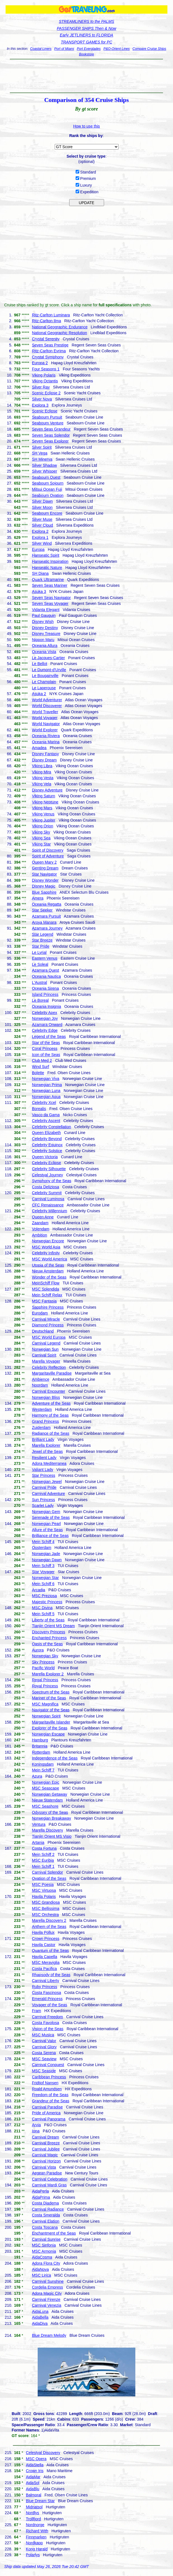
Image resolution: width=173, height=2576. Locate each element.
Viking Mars (42, 808)
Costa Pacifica (44, 1968)
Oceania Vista (44, 651)
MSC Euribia (43, 1860)
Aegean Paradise (47, 2173)
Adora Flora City (46, 2263)
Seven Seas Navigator (51, 597)
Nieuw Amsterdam (48, 1271)
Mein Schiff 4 (43, 1541)
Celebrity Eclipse (46, 1162)
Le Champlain (44, 682)
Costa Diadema (45, 2203)
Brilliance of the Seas (50, 1535)
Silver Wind (42, 543)
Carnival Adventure (48, 1493)
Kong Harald (37, 2549)
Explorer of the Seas (49, 1728)
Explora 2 (40, 531)
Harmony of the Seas (50, 1415)
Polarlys (33, 2555)
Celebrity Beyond (47, 1139)
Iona (35, 2131)
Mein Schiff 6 (43, 1584)
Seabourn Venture (47, 423)
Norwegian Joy (45, 1018)
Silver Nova (42, 399)
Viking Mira (41, 772)
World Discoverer (47, 705)
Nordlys (32, 2513)
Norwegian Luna (46, 1090)
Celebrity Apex (44, 1012)
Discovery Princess (48, 1632)
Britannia (39, 1746)
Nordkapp (34, 2543)
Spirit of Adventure (48, 856)
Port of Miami (64, 49)
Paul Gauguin (44, 615)
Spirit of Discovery (47, 850)
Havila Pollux (43, 1932)
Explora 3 (40, 405)
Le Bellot (39, 663)
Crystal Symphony (48, 357)
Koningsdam (43, 1764)
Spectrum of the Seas (50, 1692)
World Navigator (46, 724)
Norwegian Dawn (47, 1560)
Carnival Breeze (46, 2143)
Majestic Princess (47, 1602)
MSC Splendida (45, 1289)
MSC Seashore (45, 1806)
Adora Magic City (47, 2293)
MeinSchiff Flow (45, 1283)
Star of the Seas (46, 1042)
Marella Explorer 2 (48, 1674)
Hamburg (40, 1740)
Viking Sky (41, 832)
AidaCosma (42, 2257)
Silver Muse (42, 519)
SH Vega (39, 453)
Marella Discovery (47, 1830)
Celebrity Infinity (46, 1253)
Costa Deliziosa (45, 1187)
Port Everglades (88, 49)
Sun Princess (43, 1499)
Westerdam (42, 1409)
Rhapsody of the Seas (51, 1975)
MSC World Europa (48, 1337)
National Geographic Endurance (59, 327)
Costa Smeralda (46, 2215)
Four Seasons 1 (45, 369)
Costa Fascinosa (46, 1992)
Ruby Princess (44, 1986)
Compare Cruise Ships (149, 49)
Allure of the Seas (47, 1529)
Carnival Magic (45, 2155)
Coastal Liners (41, 49)
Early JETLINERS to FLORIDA (86, 35)
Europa (38, 549)
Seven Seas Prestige (50, 345)
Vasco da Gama (45, 1115)
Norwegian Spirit (46, 1716)
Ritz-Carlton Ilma (46, 321)
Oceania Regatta (46, 904)
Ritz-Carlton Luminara (51, 315)
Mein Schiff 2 (43, 1854)
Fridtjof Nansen (45, 2083)
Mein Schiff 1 (43, 1866)
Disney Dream (44, 760)
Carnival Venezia (46, 2305)
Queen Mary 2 (44, 862)
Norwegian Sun (45, 1349)
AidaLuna (40, 2311)
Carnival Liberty (45, 1980)
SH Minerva (42, 459)
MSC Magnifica (45, 1704)
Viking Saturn (43, 796)
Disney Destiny (45, 627)
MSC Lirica (41, 2275)
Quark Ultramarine (48, 579)
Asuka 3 (39, 591)
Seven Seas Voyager (50, 603)
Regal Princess (45, 1680)
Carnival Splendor (47, 1872)
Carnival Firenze (46, 2299)
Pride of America (46, 2113)
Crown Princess (45, 1938)
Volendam (40, 1229)
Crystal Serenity (45, 339)
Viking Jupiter (43, 820)
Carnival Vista (44, 2167)
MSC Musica (43, 2035)
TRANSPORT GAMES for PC (86, 42)
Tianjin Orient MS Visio (51, 1836)
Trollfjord (33, 2519)
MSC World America (49, 1259)
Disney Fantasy (45, 754)
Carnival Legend (46, 1343)
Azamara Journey (47, 928)
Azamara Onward (47, 1024)
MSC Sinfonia (44, 2245)
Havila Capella (44, 1956)
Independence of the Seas (54, 1758)
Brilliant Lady (43, 1439)
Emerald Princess (47, 1998)
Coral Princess (44, 1048)
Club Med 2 (42, 1060)
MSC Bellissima (45, 1908)
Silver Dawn (42, 501)
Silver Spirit (42, 447)
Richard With (37, 2531)
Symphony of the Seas (51, 1181)
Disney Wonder (45, 880)
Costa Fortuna (44, 1848)
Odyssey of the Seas (50, 1812)
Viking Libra (42, 766)
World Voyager (44, 717)
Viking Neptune (45, 802)
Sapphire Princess (48, 1307)
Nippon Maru (43, 639)
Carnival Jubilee (46, 2149)
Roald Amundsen (47, 2089)
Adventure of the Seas (51, 1403)
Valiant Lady (42, 1469)
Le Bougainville (45, 675)
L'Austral (39, 982)
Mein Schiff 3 (43, 1565)
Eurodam (40, 1313)
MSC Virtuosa (44, 1890)
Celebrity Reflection (49, 1367)
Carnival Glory (44, 2047)
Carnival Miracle (46, 1319)
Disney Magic (43, 886)
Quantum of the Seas (50, 1950)
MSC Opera (36, 2459)
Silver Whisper (44, 471)
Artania (38, 1842)
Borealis (39, 1108)
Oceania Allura (44, 645)
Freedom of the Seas (50, 2095)
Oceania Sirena (45, 988)
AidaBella (40, 2317)
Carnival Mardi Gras (49, 2185)
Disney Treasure (46, 633)
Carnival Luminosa (48, 1199)
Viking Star (41, 844)
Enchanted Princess (49, 1638)
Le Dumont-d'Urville (49, 670)
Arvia (36, 2125)
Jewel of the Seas (47, 1451)
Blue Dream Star (40, 2501)
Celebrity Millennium (49, 1211)
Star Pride (40, 946)
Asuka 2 (39, 693)
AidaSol (32, 2482)
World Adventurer (47, 700)
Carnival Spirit (44, 1355)
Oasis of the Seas (47, 1644)
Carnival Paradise (47, 2107)
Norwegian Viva (45, 1078)
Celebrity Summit (47, 1193)
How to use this (86, 126)
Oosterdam (41, 1547)
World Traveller (45, 712)
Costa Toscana (44, 2227)
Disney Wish (43, 621)
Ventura (38, 1824)
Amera (37, 898)
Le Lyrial (39, 952)
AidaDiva (39, 2323)
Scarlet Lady (43, 1505)
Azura (37, 1776)
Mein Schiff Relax (47, 1295)
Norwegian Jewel (47, 1481)
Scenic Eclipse (44, 411)
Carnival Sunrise (46, 2239)
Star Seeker (42, 910)
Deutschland (43, 1331)
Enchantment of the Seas (54, 2233)
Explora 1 (40, 537)
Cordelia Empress (47, 2287)
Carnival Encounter (48, 1391)
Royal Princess (45, 1686)
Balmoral (33, 2495)
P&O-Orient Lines (117, 49)
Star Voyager (43, 1572)
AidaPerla (40, 2191)
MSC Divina (42, 1607)
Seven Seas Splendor (50, 435)
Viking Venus (43, 814)
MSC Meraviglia (45, 1962)
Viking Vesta (42, 778)
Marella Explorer (46, 1445)
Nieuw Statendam (47, 1800)
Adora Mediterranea (49, 1463)
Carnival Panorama (48, 2119)
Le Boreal (40, 1000)
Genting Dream (45, 868)
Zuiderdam (41, 1427)
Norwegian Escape (48, 1734)
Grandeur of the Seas (50, 2101)
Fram (36, 2010)
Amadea (39, 748)
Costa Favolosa (45, 2022)
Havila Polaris (44, 1896)
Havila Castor (43, 1944)
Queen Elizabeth (46, 1132)
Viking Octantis (45, 381)
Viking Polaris (44, 375)
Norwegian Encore (48, 1241)
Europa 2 (40, 363)
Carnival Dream (45, 2137)
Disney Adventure (47, 790)
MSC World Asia (46, 1247)
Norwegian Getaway (49, 1794)
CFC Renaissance (48, 1205)
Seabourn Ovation (47, 495)
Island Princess (45, 994)
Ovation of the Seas (49, 1878)
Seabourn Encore (47, 513)
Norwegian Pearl (46, 1523)
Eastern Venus (44, 958)
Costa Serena (44, 2052)
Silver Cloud (42, 525)
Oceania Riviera (46, 736)
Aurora (38, 1650)
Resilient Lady (44, 1457)
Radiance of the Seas (50, 1433)
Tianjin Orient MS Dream (53, 1626)
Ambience (40, 1379)
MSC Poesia (43, 1884)
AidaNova (40, 2269)
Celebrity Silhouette (49, 1169)
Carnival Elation (45, 2221)
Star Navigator (44, 874)
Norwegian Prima (47, 1084)
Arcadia (38, 1590)
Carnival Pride (44, 1487)
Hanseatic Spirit (45, 555)
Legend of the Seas (49, 1036)
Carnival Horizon (46, 2161)
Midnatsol (34, 2507)
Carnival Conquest (48, 2064)
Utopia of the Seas (48, 1265)
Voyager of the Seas (49, 2005)
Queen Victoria (44, 1157)
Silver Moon (42, 507)
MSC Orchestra (45, 1914)
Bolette (38, 1073)
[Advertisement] (86, 76)
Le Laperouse (44, 688)
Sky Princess (43, 1662)
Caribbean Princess (49, 2077)
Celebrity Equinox (47, 1145)
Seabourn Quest (46, 477)
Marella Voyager (46, 1361)
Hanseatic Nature (47, 567)
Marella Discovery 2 (49, 1920)
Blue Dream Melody (49, 2335)
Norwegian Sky (45, 1656)
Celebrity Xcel (44, 1102)
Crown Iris (35, 2471)
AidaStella (35, 2465)
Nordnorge (35, 2525)
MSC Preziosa (44, 1595)
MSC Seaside (44, 2071)
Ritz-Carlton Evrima (49, 351)
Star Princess (43, 1475)
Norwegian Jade (46, 1553)
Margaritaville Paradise (51, 1373)
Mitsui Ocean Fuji (47, 489)
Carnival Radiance (48, 2209)
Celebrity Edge (44, 1030)
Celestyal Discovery (43, 2452)
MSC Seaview (44, 2059)
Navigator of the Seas (50, 1710)
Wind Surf (40, 1066)
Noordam (40, 1385)
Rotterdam (41, 1752)
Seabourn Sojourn (47, 483)
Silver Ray (41, 387)
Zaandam (40, 1223)
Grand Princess (45, 1421)
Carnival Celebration (49, 2179)
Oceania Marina (45, 742)
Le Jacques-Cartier (48, 658)
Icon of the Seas (46, 1054)
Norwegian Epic (45, 1782)
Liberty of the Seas (48, 1620)
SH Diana (40, 573)
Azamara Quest (45, 970)
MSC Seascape (45, 1788)
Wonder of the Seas (49, 1277)
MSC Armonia (44, 2251)
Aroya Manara (44, 922)
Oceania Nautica (46, 976)
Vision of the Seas (47, 2029)
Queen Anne (43, 1217)
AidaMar (33, 2477)
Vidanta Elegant (45, 609)
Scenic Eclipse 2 (46, 393)
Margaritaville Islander (51, 1722)
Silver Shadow (44, 465)
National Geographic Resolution (59, 333)
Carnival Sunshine (48, 2281)
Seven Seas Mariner (49, 585)
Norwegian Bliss (46, 1397)
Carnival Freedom (47, 2017)
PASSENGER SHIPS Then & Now (86, 28)
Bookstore (86, 54)
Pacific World (43, 1668)
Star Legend (42, 934)
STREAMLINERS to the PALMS (86, 21)
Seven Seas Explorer (50, 441)
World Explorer (44, 730)
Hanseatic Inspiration (50, 561)
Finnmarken (36, 2537)
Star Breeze (42, 940)
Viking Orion (42, 826)
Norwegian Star (45, 1577)
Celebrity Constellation (51, 1127)
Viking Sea (41, 838)
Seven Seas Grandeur (51, 429)
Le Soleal (40, 964)
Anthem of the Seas (49, 1926)
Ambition (39, 1235)
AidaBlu (32, 2489)
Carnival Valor (44, 2041)
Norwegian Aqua (46, 1096)
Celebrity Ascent (46, 1120)
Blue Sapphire (44, 892)
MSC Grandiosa (46, 1902)
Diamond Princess (48, 1325)
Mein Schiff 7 (43, 1770)
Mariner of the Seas (49, 1698)
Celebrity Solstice (47, 1150)
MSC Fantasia (44, 1301)
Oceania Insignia (46, 1006)
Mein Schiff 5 (43, 1614)
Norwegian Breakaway (51, 1818)
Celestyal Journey (47, 1175)
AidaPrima (41, 2197)
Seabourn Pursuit (47, 417)
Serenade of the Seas (50, 1517)
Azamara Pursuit (46, 916)
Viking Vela (41, 784)
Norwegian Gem (46, 1511)
